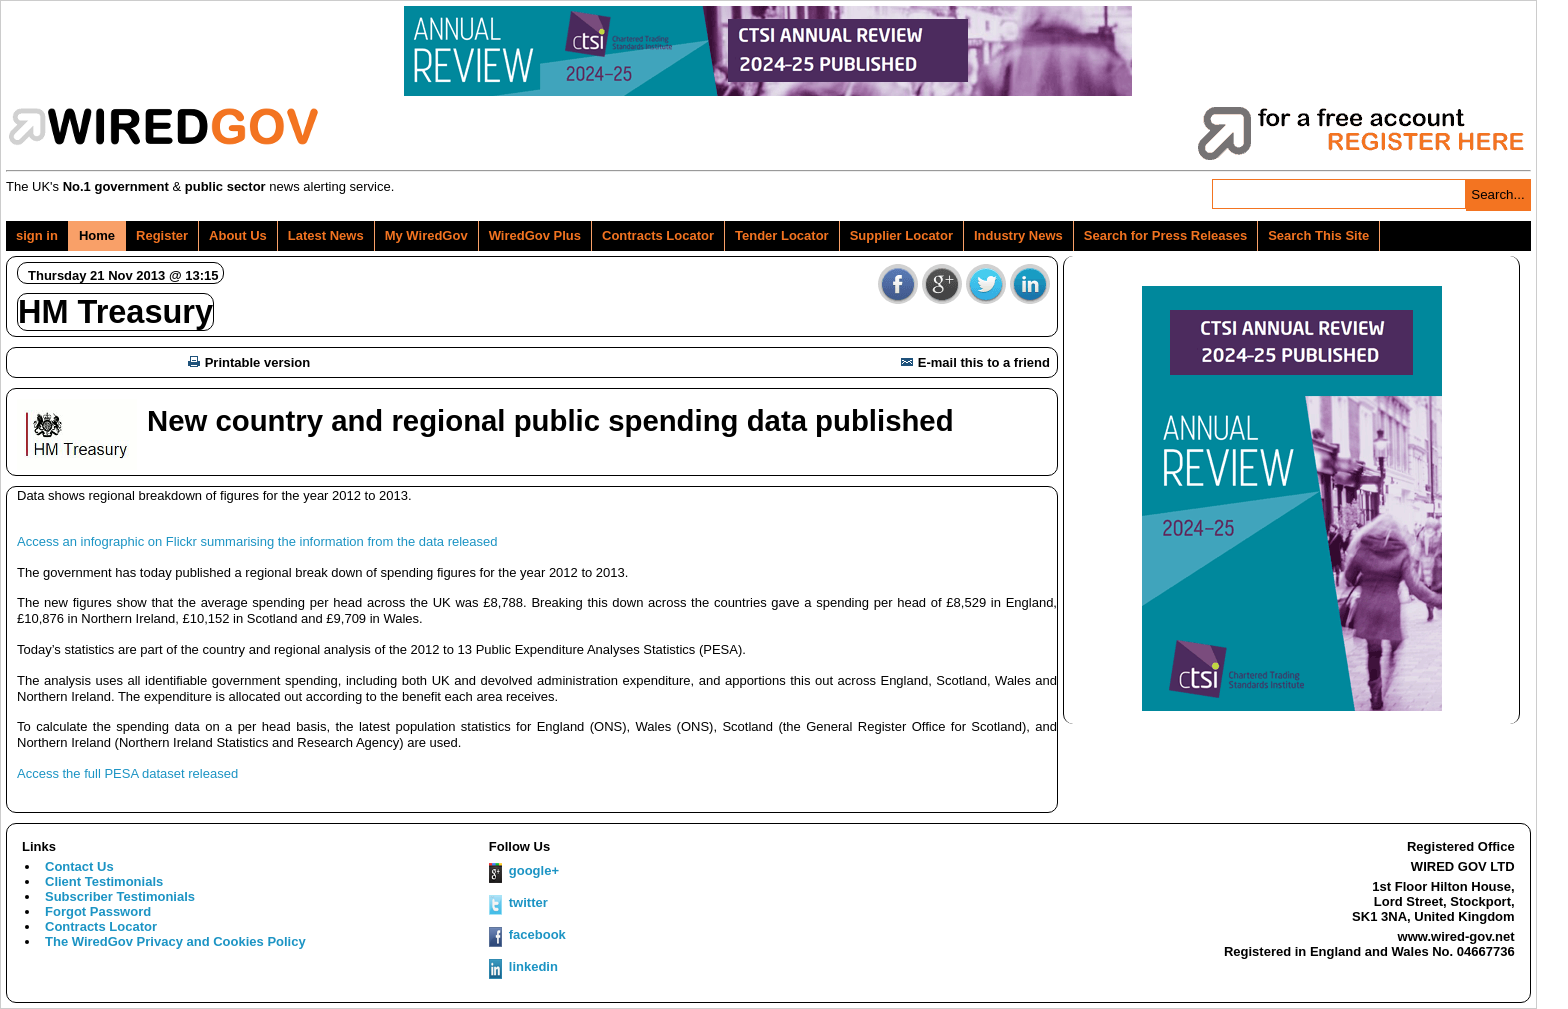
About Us (238, 235)
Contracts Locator (658, 235)
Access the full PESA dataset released (127, 773)
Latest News (326, 235)
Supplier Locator (901, 235)
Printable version (249, 362)
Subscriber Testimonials (120, 896)
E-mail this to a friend (975, 362)
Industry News (1018, 235)
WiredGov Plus (535, 235)
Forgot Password (98, 911)
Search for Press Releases (1165, 235)
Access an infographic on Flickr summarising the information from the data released (257, 541)
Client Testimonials (104, 881)
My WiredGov (426, 235)
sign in (37, 235)
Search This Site (1318, 235)
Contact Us (79, 866)
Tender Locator (782, 235)
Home (97, 235)
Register (162, 235)
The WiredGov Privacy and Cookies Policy (175, 941)
